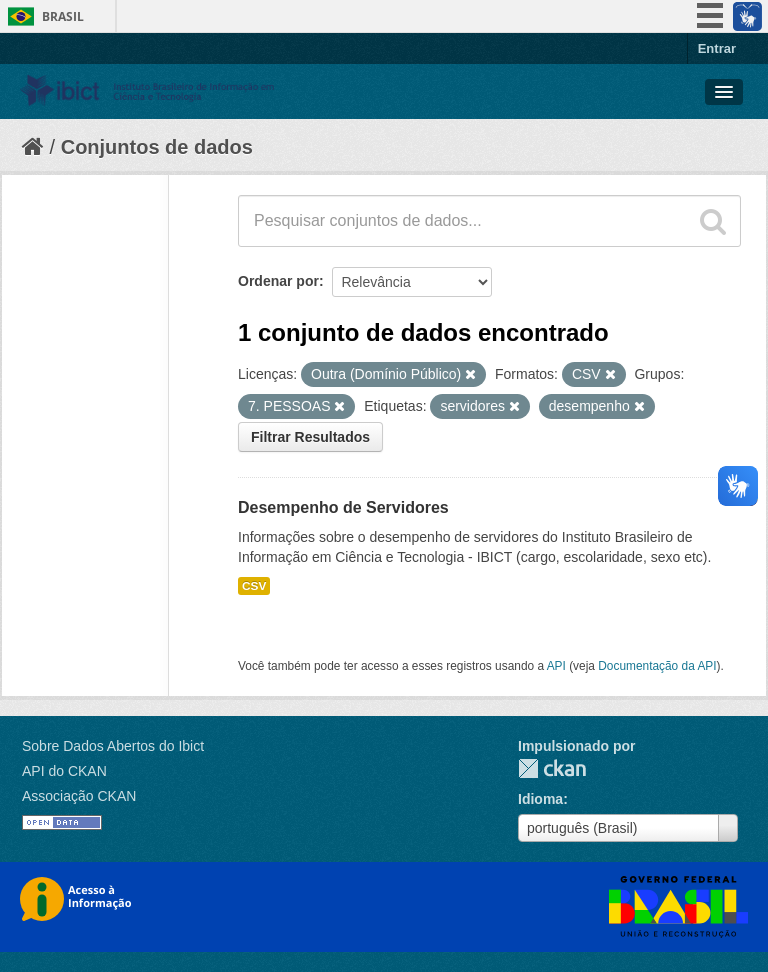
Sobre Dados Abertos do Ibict (113, 746)
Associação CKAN (79, 796)
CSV (254, 586)
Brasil (63, 16)
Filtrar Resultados (310, 437)
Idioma (540, 799)
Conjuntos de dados (157, 147)
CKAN (552, 768)
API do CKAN (64, 771)
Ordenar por (278, 281)
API (556, 666)
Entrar (717, 48)
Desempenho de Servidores (343, 507)
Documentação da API (657, 666)
